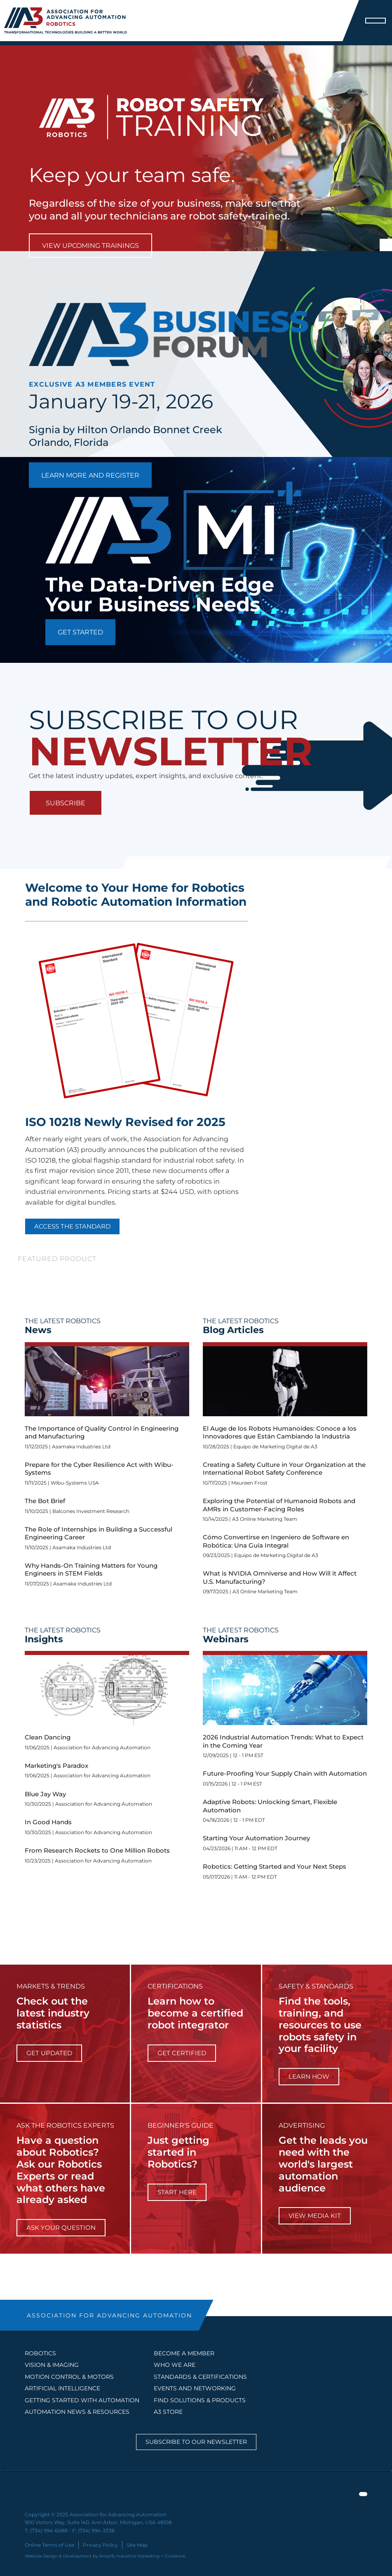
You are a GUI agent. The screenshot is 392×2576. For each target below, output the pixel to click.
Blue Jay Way (45, 1794)
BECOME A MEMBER (184, 2353)
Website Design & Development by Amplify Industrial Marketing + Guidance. (105, 2556)
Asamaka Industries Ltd (81, 1446)
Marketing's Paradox (56, 1765)
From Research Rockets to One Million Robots (97, 1850)
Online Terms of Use (49, 2545)
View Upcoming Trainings (90, 245)
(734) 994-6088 (49, 2530)
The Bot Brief (45, 1501)
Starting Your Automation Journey (256, 1838)
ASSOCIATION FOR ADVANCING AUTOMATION (109, 2315)
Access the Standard (72, 1226)
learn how (309, 2076)
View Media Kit (315, 2215)
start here (177, 2192)
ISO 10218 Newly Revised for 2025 (125, 1122)
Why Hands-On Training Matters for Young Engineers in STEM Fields (91, 1570)
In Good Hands (48, 1822)
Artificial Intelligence (62, 2388)
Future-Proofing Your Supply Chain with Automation (285, 1773)
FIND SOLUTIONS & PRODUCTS (200, 2400)
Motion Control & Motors (69, 2376)
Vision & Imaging (52, 2365)
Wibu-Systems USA (75, 1483)
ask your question (61, 2227)
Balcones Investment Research (90, 1511)
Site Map (137, 2545)
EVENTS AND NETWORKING (195, 2388)
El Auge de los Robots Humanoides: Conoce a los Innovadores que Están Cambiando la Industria (280, 1432)
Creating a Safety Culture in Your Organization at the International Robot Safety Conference (284, 1469)
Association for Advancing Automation (102, 1747)
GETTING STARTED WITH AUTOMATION (82, 2400)
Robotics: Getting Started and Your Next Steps (274, 1866)
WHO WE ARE (174, 2365)
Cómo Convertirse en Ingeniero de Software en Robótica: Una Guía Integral (276, 1541)
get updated (49, 2053)
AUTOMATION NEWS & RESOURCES (77, 2411)
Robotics (40, 2353)
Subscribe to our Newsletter (196, 2441)
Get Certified (181, 2053)
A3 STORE (168, 2411)
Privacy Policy (100, 2545)
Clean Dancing (47, 1737)
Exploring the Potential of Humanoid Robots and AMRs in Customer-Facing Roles (279, 1505)
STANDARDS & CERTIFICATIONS (200, 2376)
